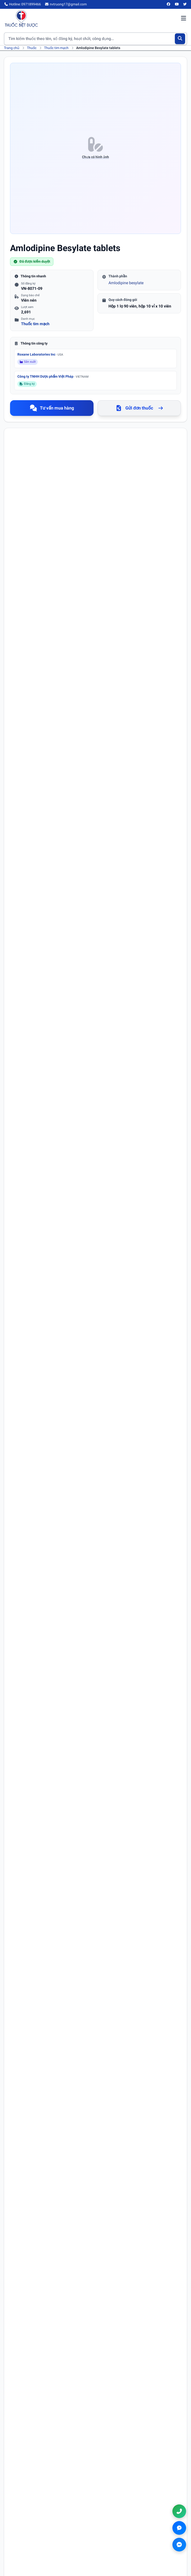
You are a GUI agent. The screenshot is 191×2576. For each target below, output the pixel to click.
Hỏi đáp (108, 2496)
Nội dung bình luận (31, 2032)
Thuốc (31, 48)
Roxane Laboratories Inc (40, 354)
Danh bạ (109, 2502)
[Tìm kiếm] (180, 38)
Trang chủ (11, 48)
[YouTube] (177, 4)
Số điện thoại (108, 1990)
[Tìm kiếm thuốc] (95, 38)
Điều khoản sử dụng (22, 2527)
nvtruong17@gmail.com (135, 2543)
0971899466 (129, 2535)
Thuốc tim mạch (56, 48)
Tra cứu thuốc (113, 2482)
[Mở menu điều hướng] (183, 18)
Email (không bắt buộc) (33, 2011)
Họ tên (22, 1990)
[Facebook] (169, 4)
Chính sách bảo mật (22, 2534)
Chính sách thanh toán (24, 2541)
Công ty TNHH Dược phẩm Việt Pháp (52, 376)
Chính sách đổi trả (20, 2548)
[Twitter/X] (185, 4)
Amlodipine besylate (125, 283)
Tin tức (107, 2489)
